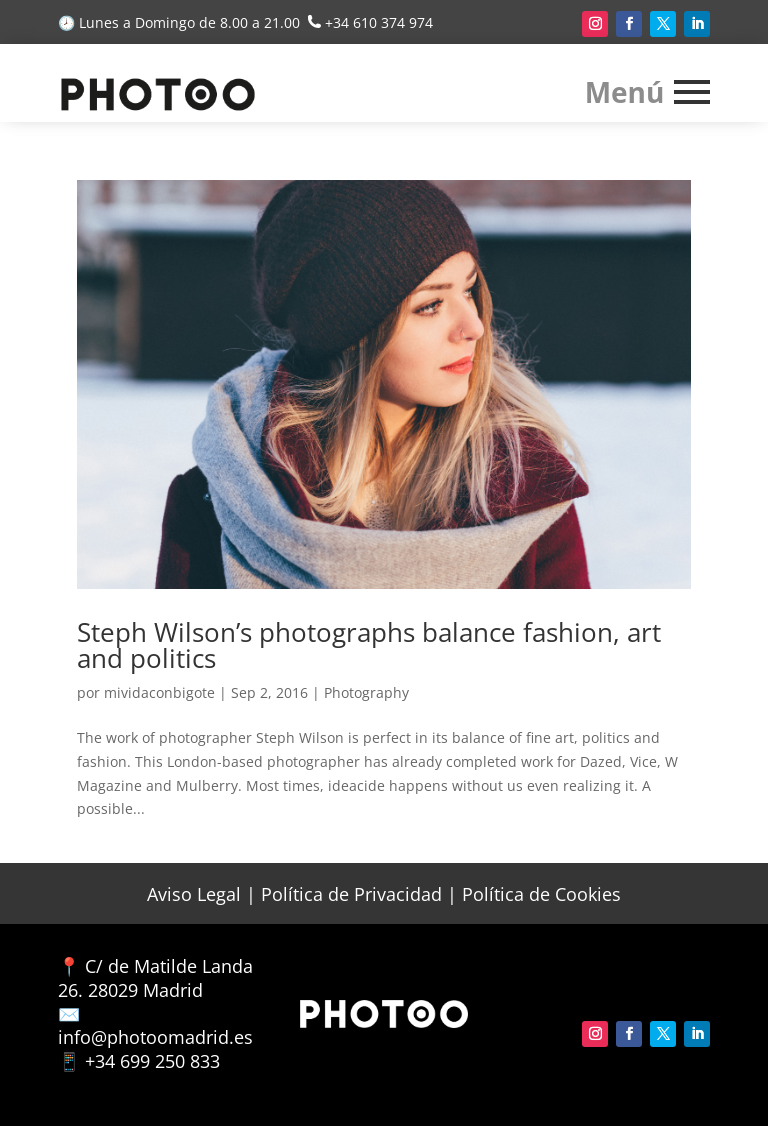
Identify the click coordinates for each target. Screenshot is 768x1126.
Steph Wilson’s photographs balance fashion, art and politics (369, 645)
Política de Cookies (541, 894)
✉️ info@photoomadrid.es (155, 1026)
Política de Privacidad (351, 894)
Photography (366, 692)
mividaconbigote (159, 692)
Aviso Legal (194, 894)
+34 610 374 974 (379, 22)
